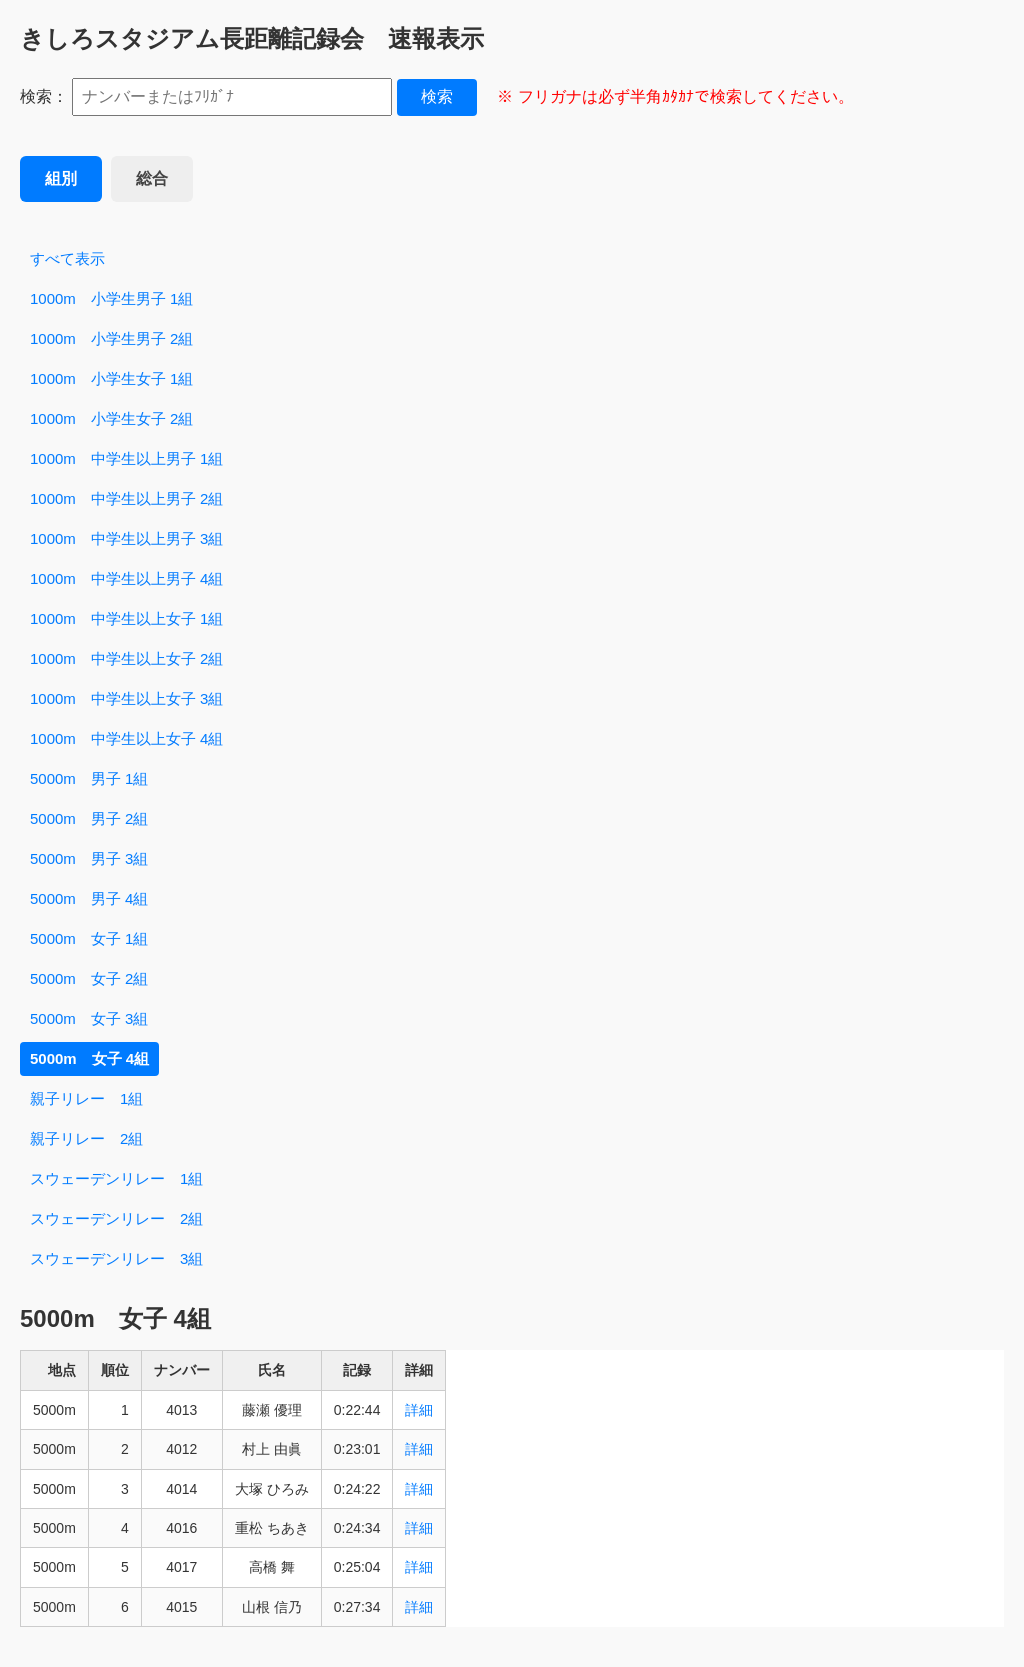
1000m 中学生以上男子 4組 (126, 578)
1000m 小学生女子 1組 (111, 378)
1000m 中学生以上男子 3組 (126, 538)
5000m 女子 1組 (89, 938)
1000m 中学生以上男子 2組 (126, 498)
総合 (152, 178)
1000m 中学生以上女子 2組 (126, 658)
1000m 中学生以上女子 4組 (126, 738)
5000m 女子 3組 (89, 1018)
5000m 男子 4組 (89, 898)
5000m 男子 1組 (89, 778)
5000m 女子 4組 (89, 1058)
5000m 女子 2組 (89, 978)
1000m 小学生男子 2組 (111, 338)
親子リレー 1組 (86, 1098)
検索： (44, 96)
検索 (437, 96)
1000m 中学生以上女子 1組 (126, 618)
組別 (61, 178)
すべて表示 (67, 258)
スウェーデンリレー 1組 (116, 1178)
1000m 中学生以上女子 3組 (126, 698)
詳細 (419, 1410)
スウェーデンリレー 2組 (116, 1218)
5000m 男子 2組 (89, 818)
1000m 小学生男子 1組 (111, 298)
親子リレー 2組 (86, 1138)
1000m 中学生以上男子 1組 (126, 458)
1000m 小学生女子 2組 (111, 418)
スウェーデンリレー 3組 (116, 1258)
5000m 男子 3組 (89, 858)
